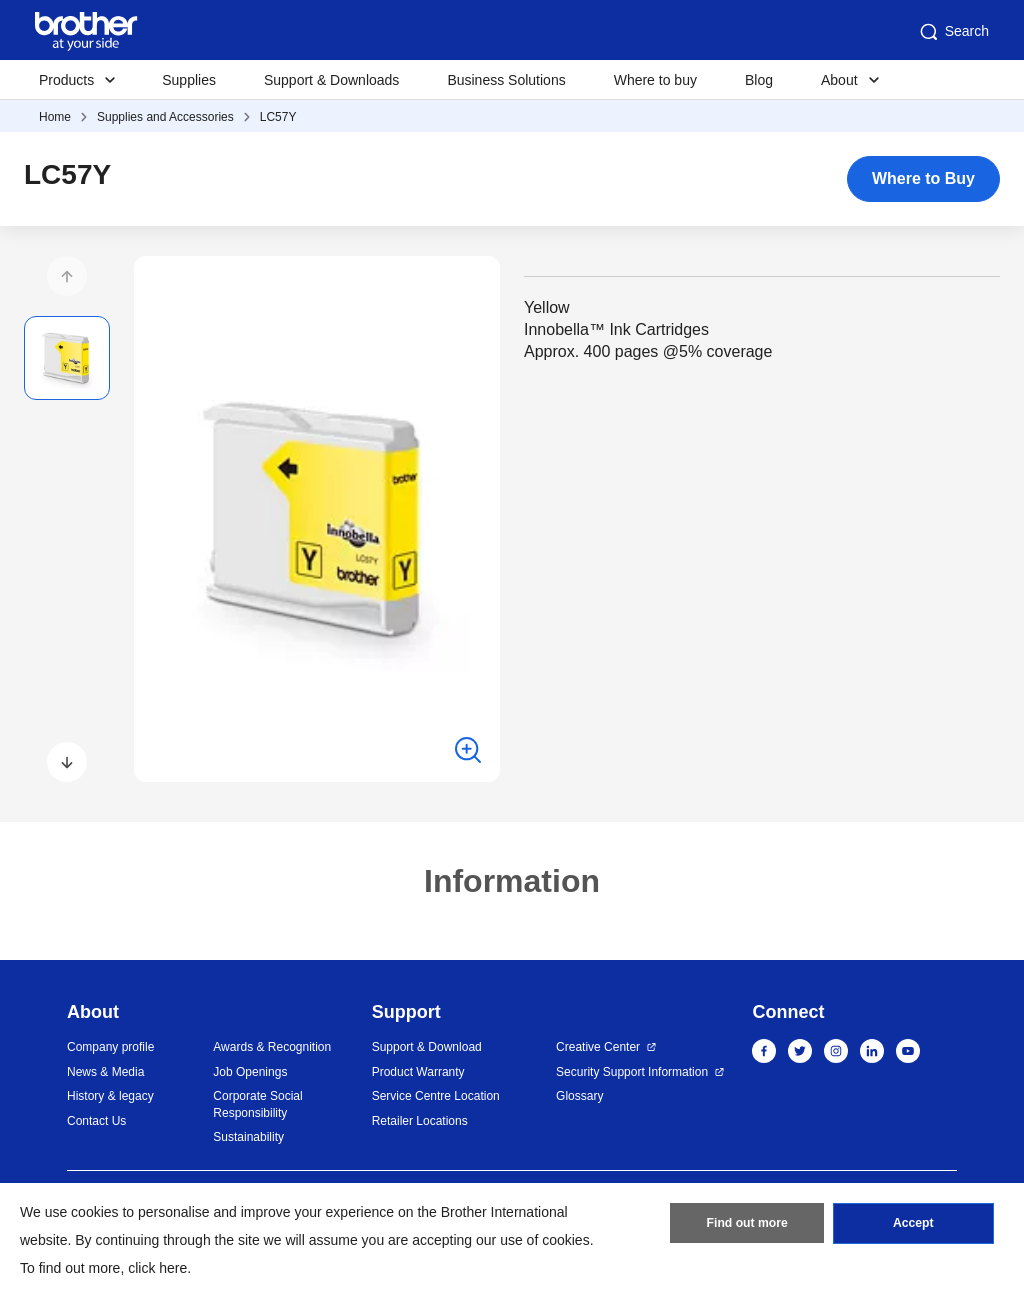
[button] (67, 276)
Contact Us (96, 1121)
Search (953, 32)
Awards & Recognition (272, 1047)
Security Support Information (632, 1072)
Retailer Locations (420, 1121)
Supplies (189, 80)
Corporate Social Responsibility (257, 1104)
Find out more (747, 1225)
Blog (759, 80)
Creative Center (598, 1047)
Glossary (579, 1096)
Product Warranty (418, 1072)
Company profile (110, 1047)
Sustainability (248, 1137)
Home (55, 117)
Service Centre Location (436, 1096)
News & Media (105, 1072)
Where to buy (655, 80)
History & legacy (110, 1096)
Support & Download (427, 1047)
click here (157, 1268)
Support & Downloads (331, 80)
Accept (913, 1225)
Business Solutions (506, 80)
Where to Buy (923, 178)
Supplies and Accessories (165, 117)
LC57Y (278, 117)
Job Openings (250, 1072)
